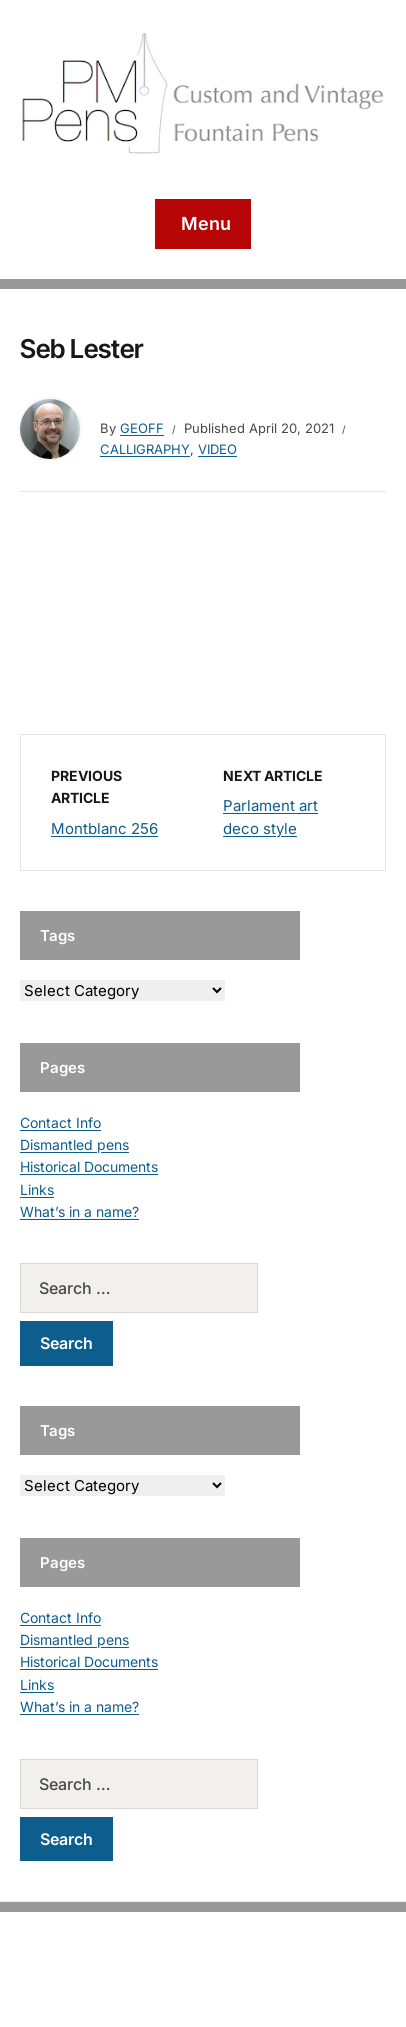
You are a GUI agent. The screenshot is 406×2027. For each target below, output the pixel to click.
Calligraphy (145, 449)
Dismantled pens (74, 1144)
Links (37, 1189)
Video (217, 449)
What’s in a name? (79, 1211)
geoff (142, 428)
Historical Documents (89, 1166)
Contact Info (60, 1122)
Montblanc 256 (104, 828)
